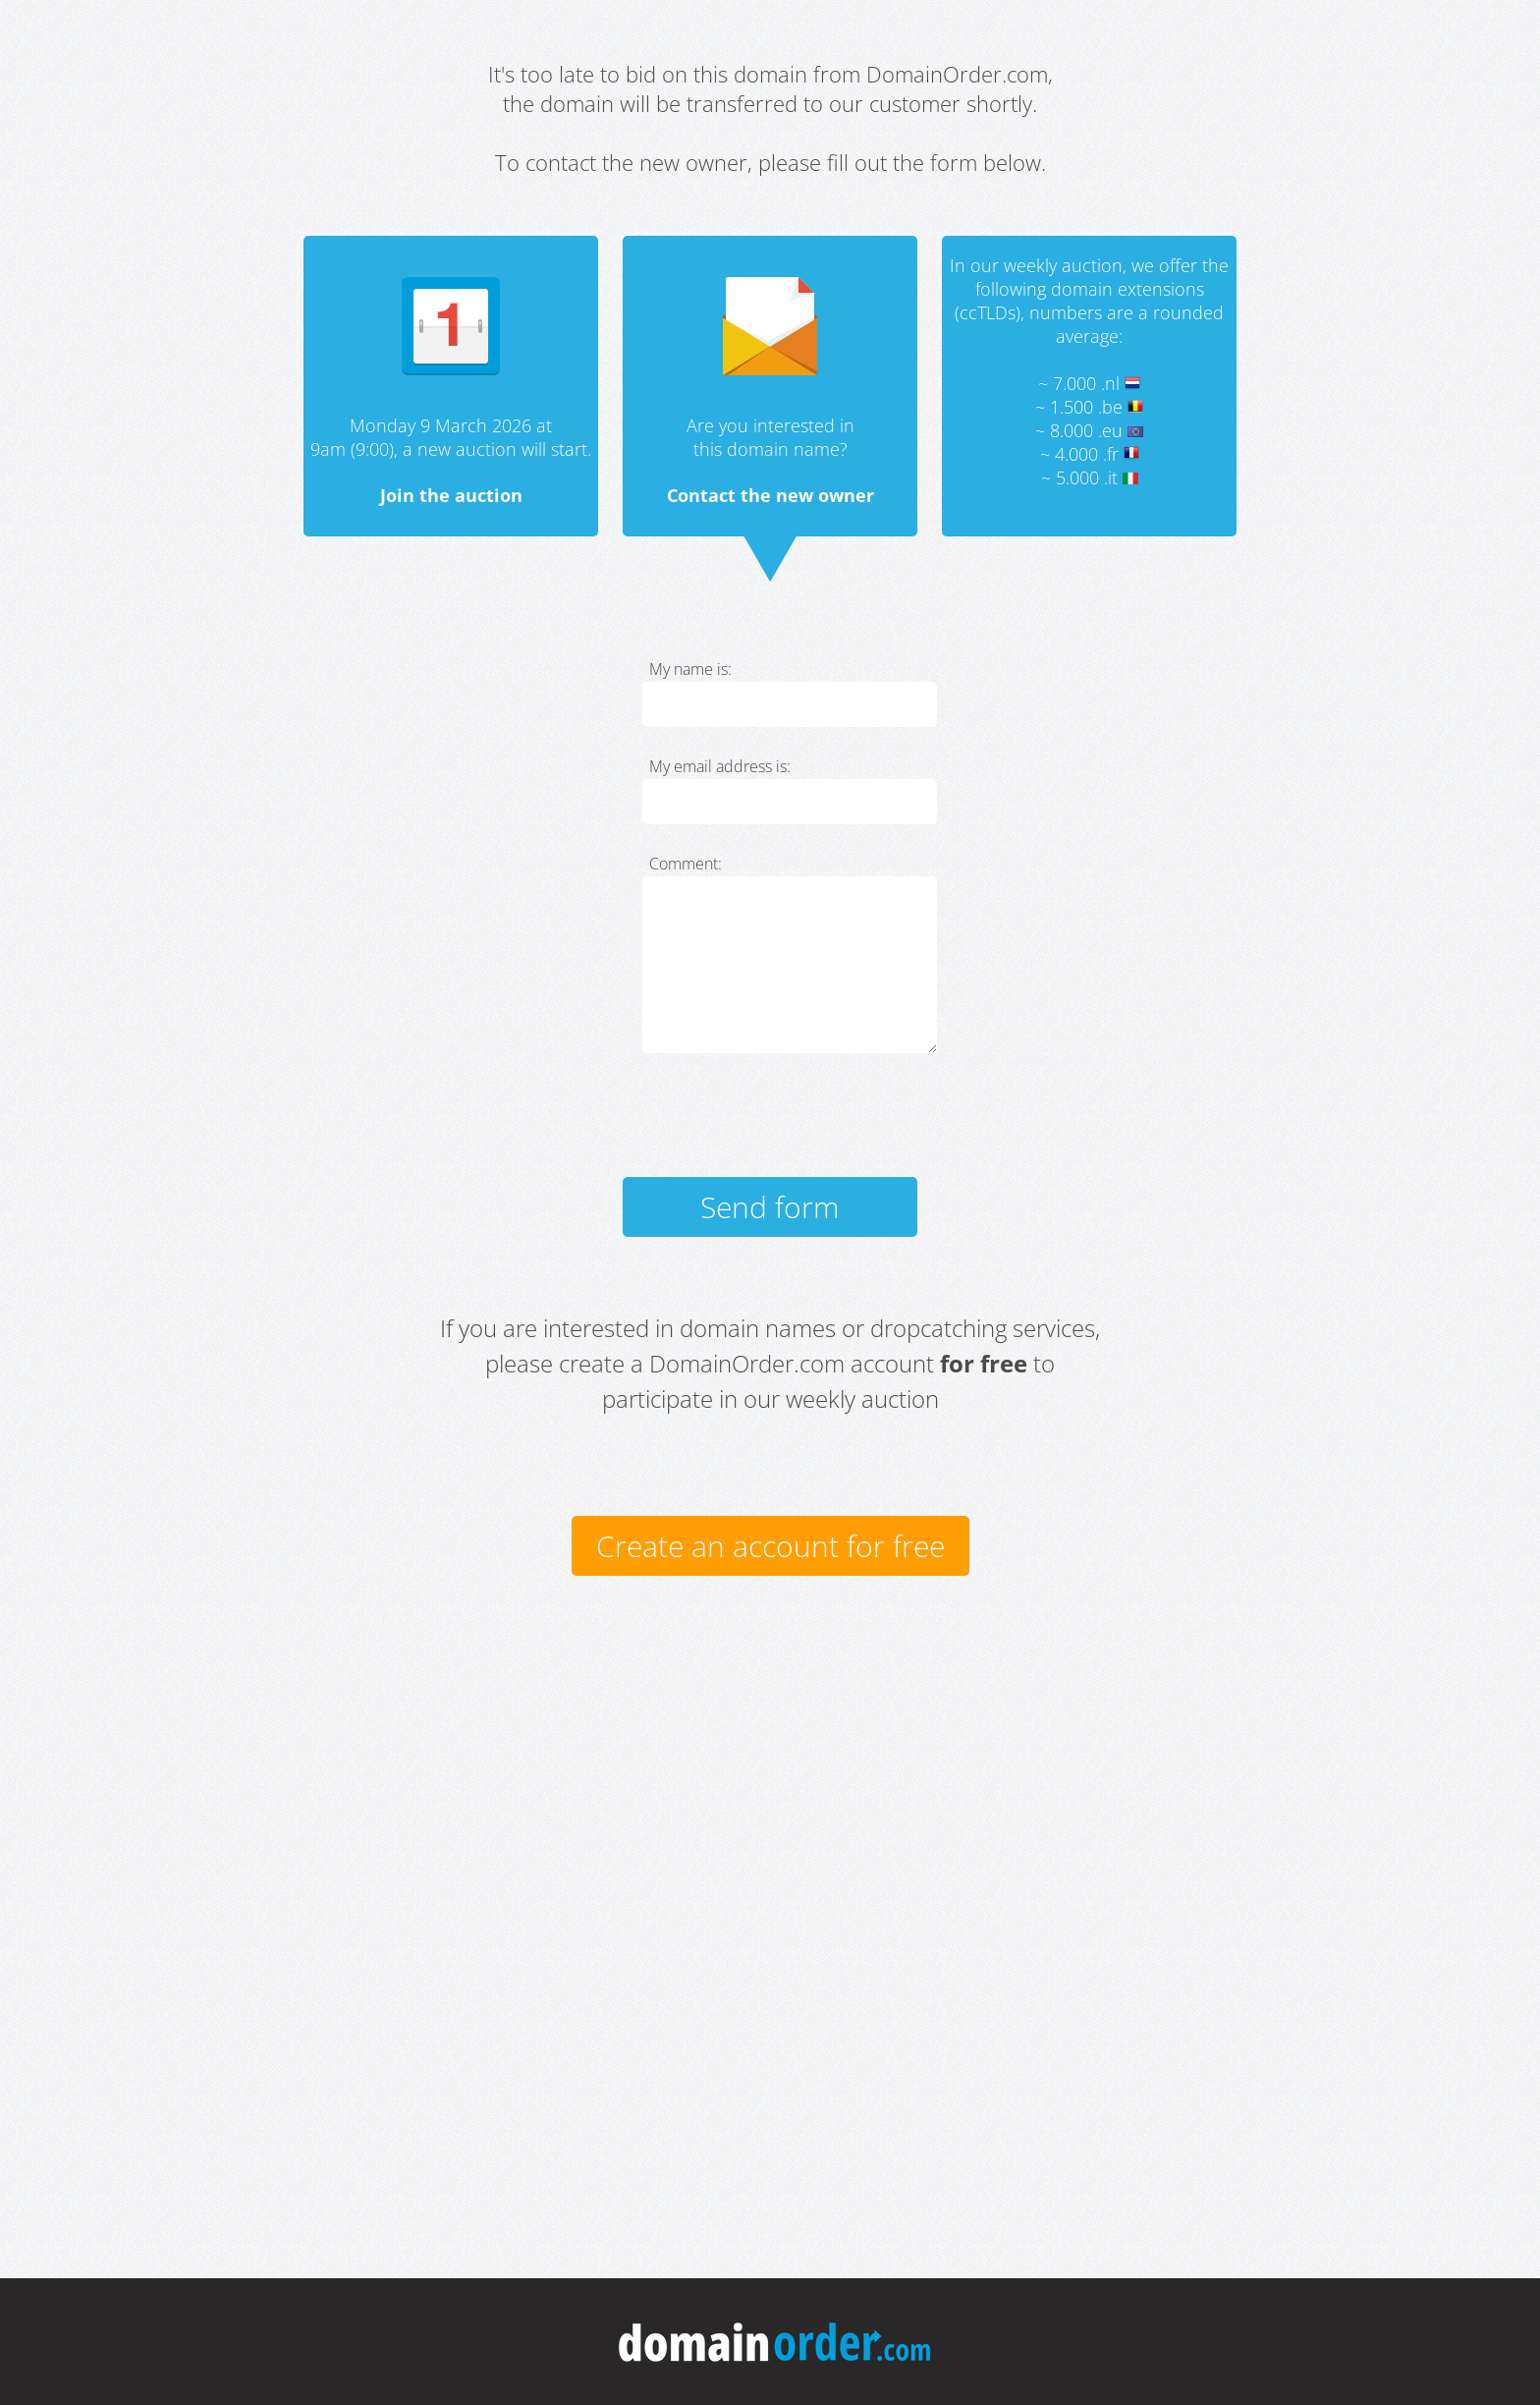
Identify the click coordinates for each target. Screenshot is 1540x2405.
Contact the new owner (770, 495)
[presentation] (791, 1124)
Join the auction (451, 495)
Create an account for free (770, 1546)
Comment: (685, 863)
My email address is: (720, 766)
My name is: (690, 669)
